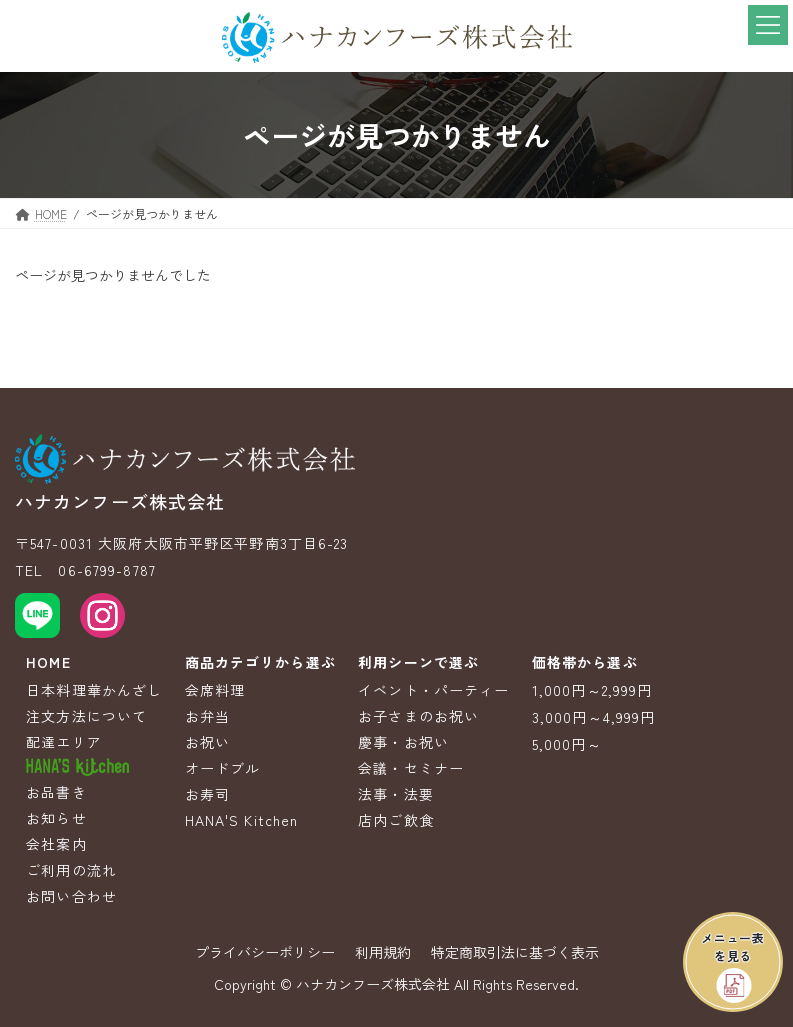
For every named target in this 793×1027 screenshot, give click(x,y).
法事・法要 (396, 794)
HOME (48, 662)
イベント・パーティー (433, 690)
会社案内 (56, 844)
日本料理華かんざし (94, 690)
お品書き (56, 792)
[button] (733, 962)
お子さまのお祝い (418, 716)
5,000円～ (567, 744)
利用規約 (383, 952)
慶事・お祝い (403, 742)
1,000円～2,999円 (592, 690)
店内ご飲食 (396, 820)
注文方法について (86, 716)
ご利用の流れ (71, 870)
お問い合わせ (71, 896)
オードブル (223, 768)
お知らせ (56, 818)
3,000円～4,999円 (594, 717)
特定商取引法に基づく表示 (515, 952)
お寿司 (207, 794)
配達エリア (64, 742)
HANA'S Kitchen (242, 820)
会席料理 (215, 690)
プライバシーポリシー (265, 952)
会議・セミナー (411, 768)
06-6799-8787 (106, 570)
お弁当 (207, 716)
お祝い (207, 742)
